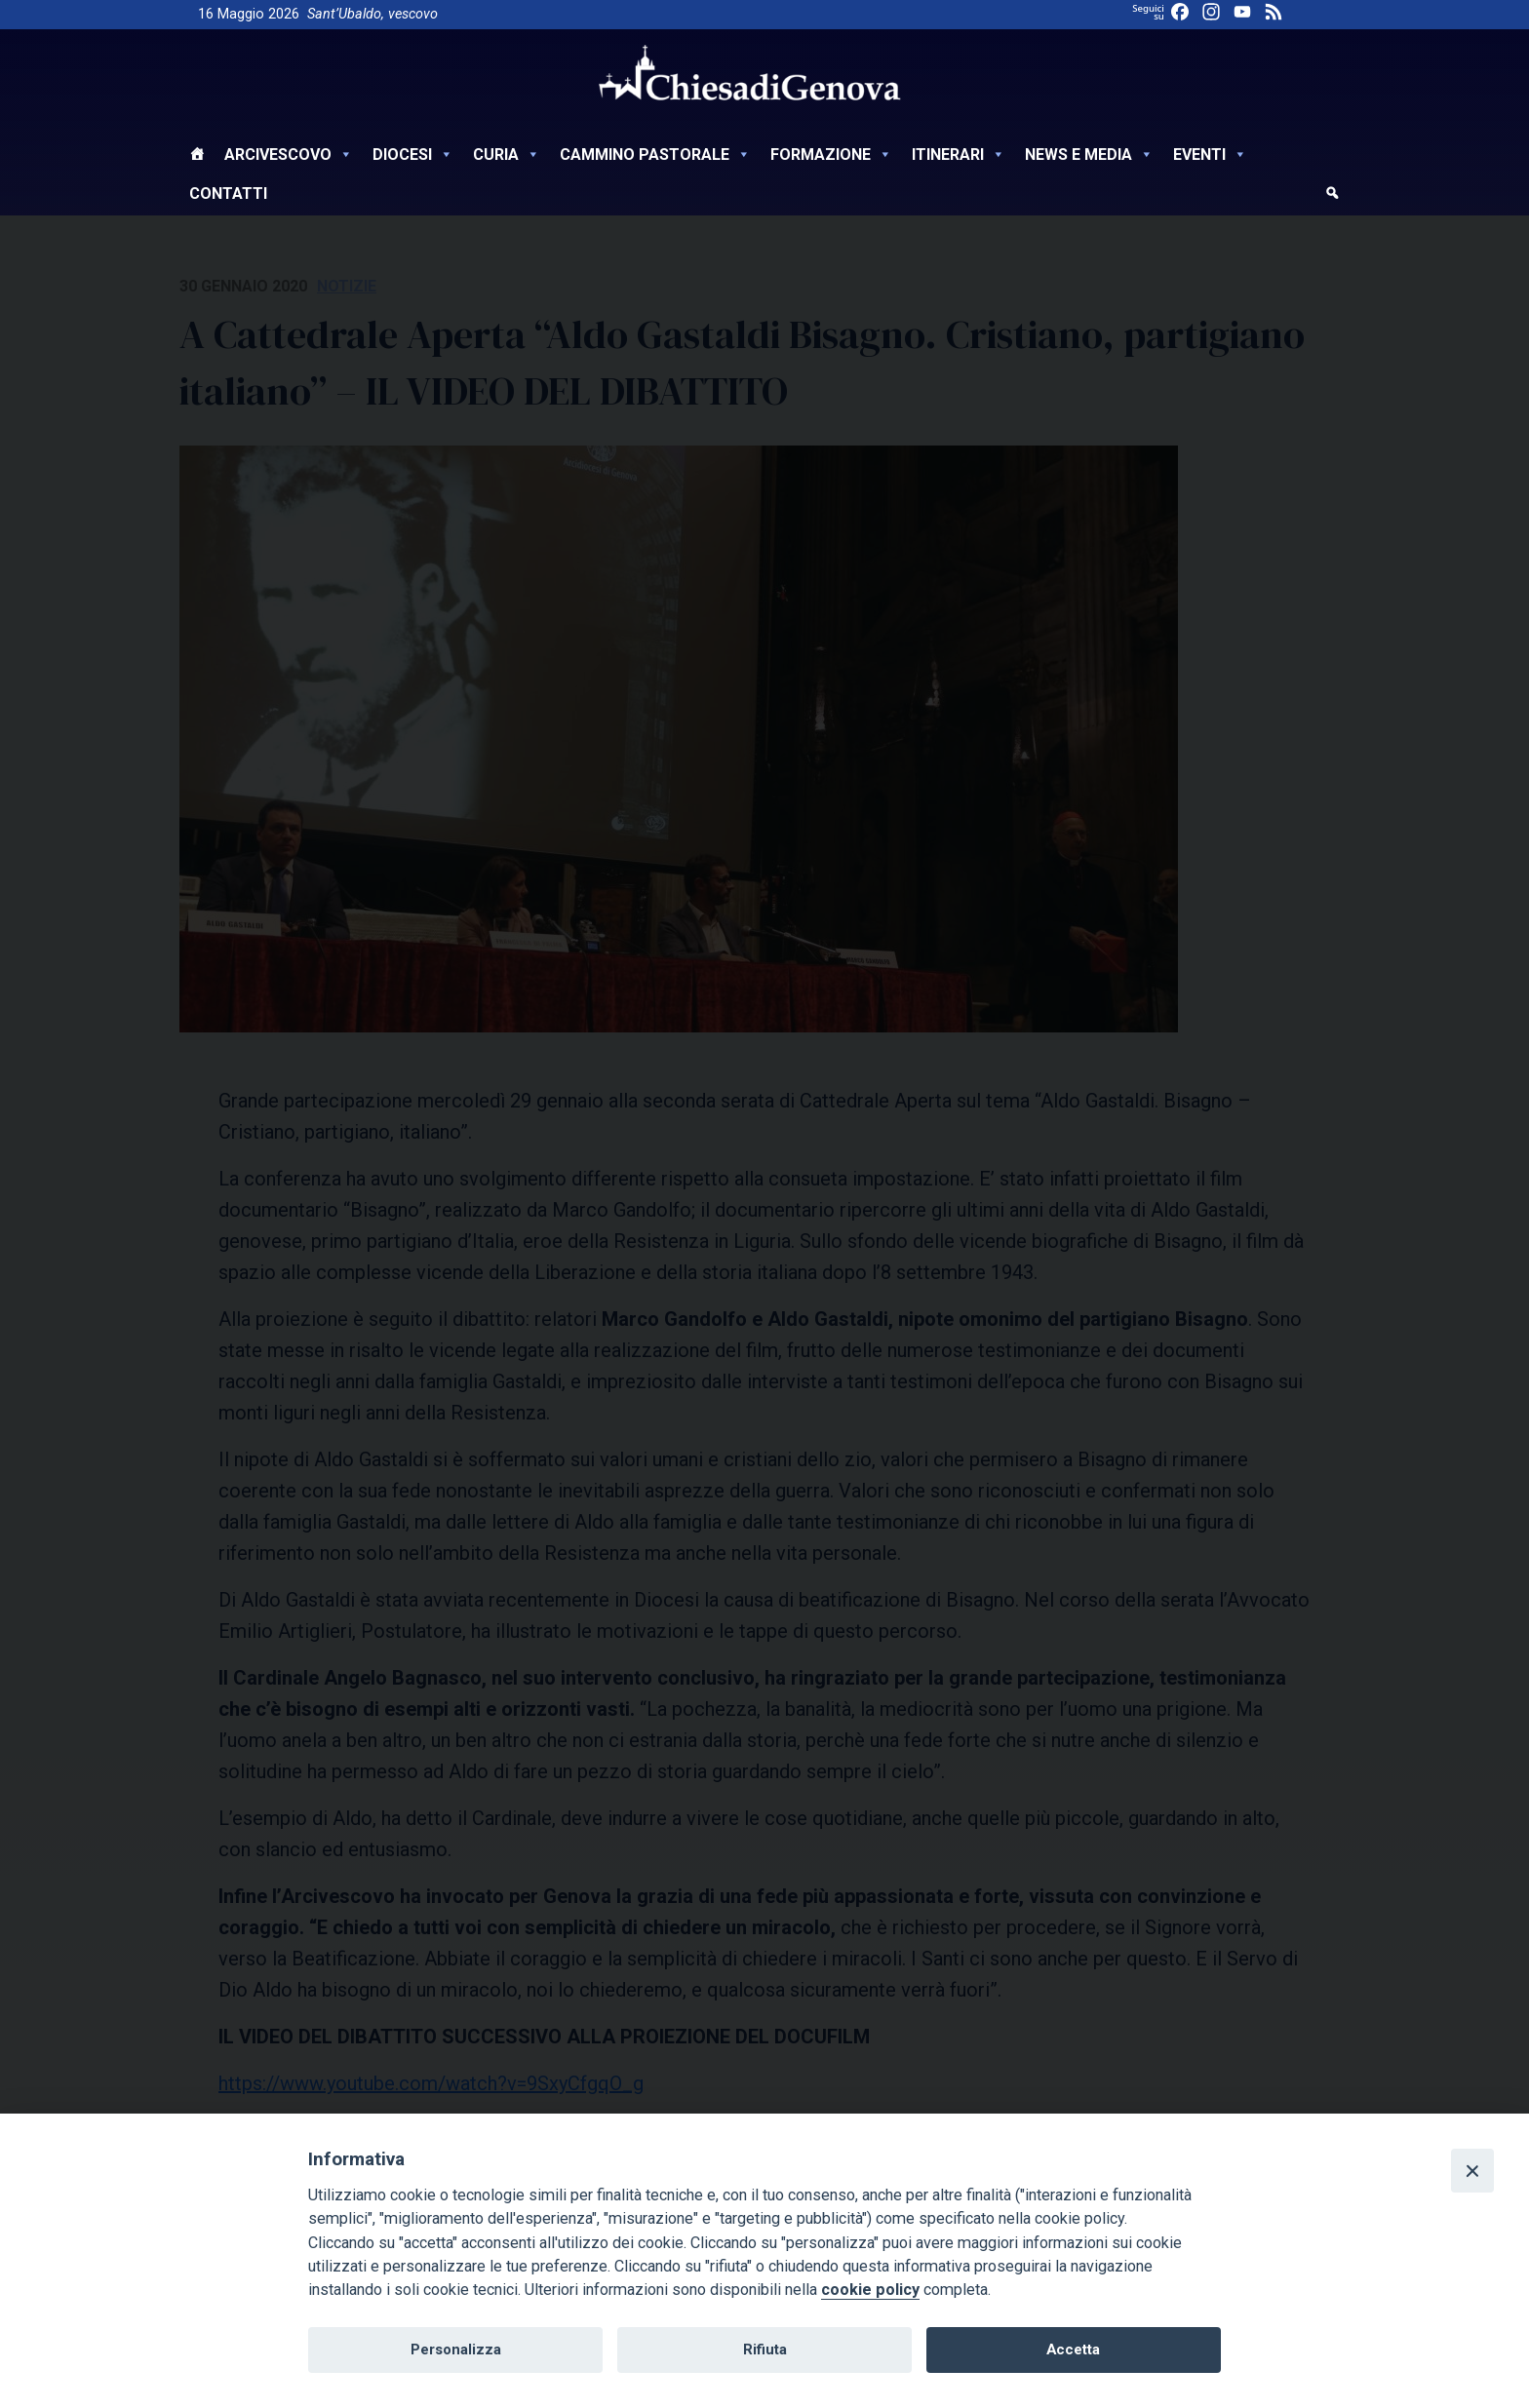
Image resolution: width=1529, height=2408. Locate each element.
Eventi (1210, 154)
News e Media (1089, 154)
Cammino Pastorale (655, 154)
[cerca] (1332, 195)
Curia (506, 154)
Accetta (1073, 2349)
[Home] (197, 156)
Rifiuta (765, 2349)
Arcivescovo (288, 154)
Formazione (831, 154)
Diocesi (412, 154)
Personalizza (456, 2349)
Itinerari (958, 154)
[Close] (1472, 2170)
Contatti (228, 193)
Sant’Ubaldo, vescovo (372, 14)
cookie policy (870, 2289)
